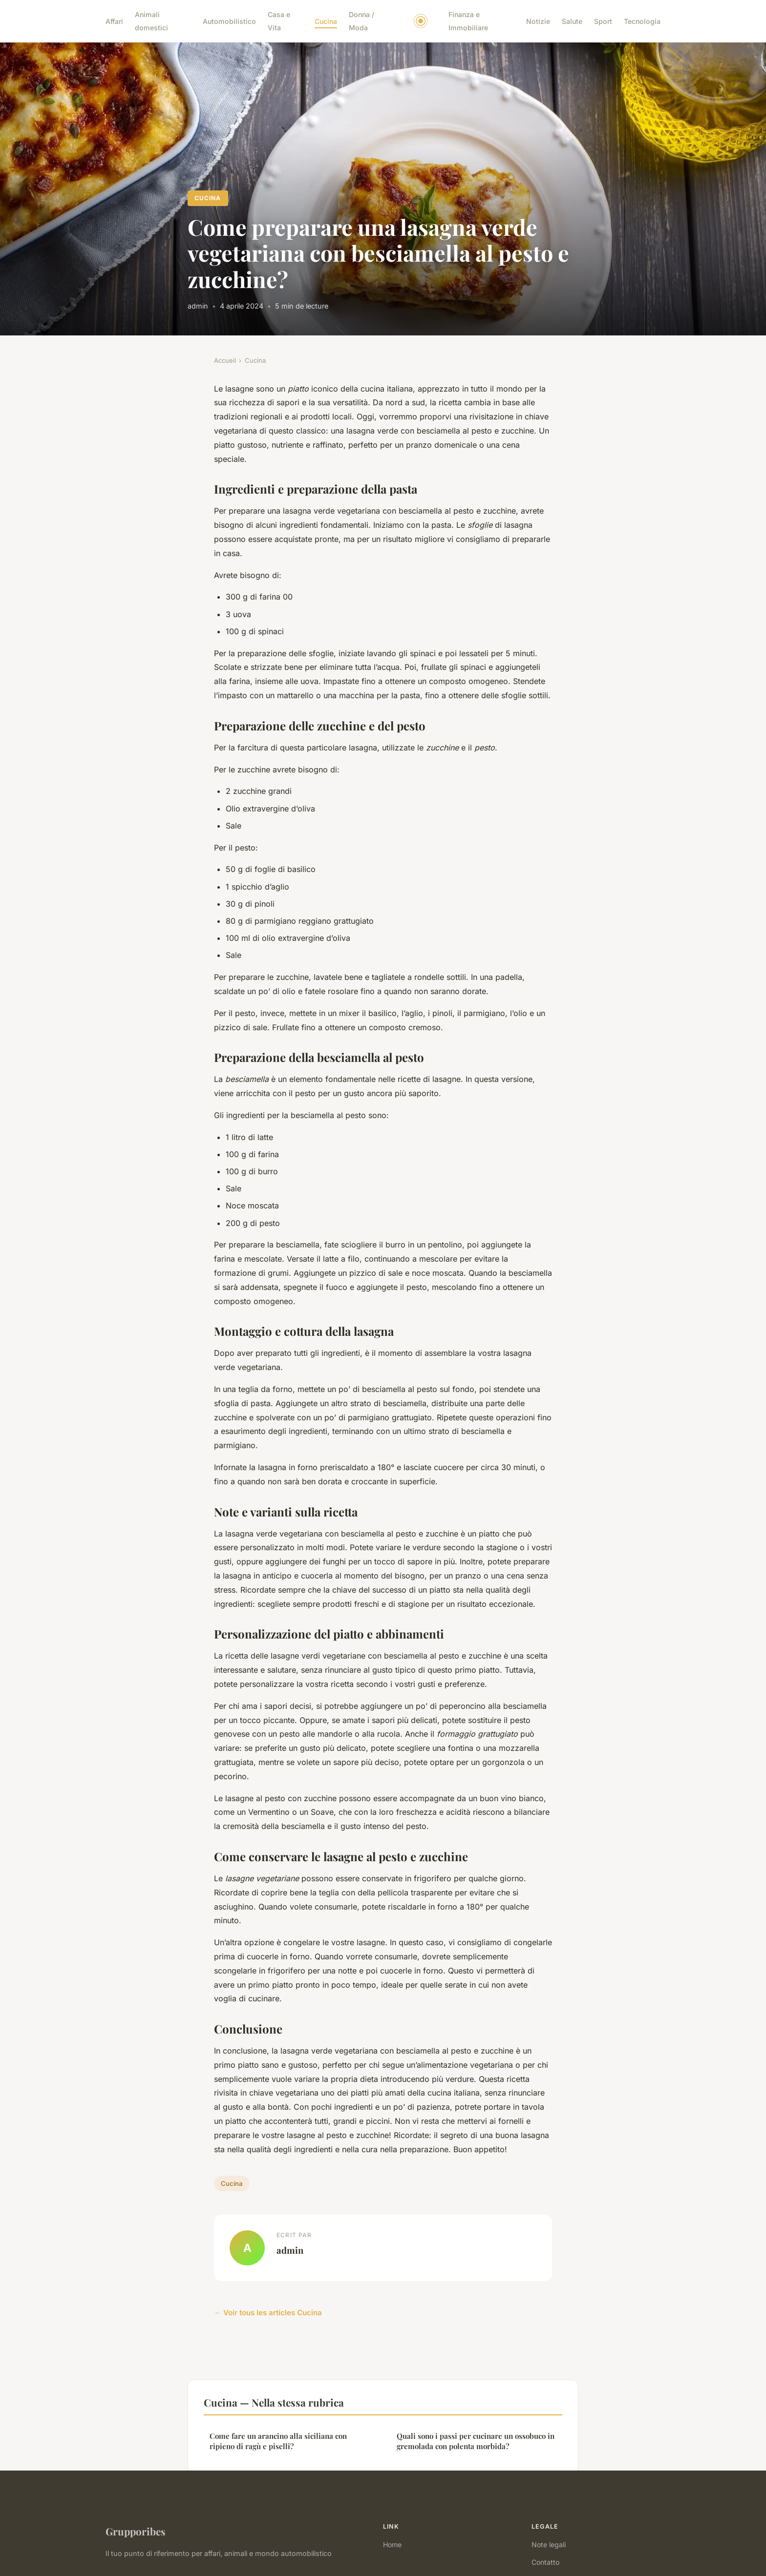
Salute (572, 21)
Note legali (549, 2544)
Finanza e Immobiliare (468, 21)
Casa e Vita (279, 21)
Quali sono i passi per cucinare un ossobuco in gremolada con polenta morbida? (475, 2441)
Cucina (326, 21)
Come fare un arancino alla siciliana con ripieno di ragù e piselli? (278, 2441)
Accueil (225, 360)
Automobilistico (229, 21)
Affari (114, 21)
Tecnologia (642, 21)
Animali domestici (151, 21)
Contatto (545, 2562)
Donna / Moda (361, 21)
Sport (603, 21)
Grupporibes (136, 2531)
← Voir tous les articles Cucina (268, 2312)
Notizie (538, 21)
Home (392, 2544)
